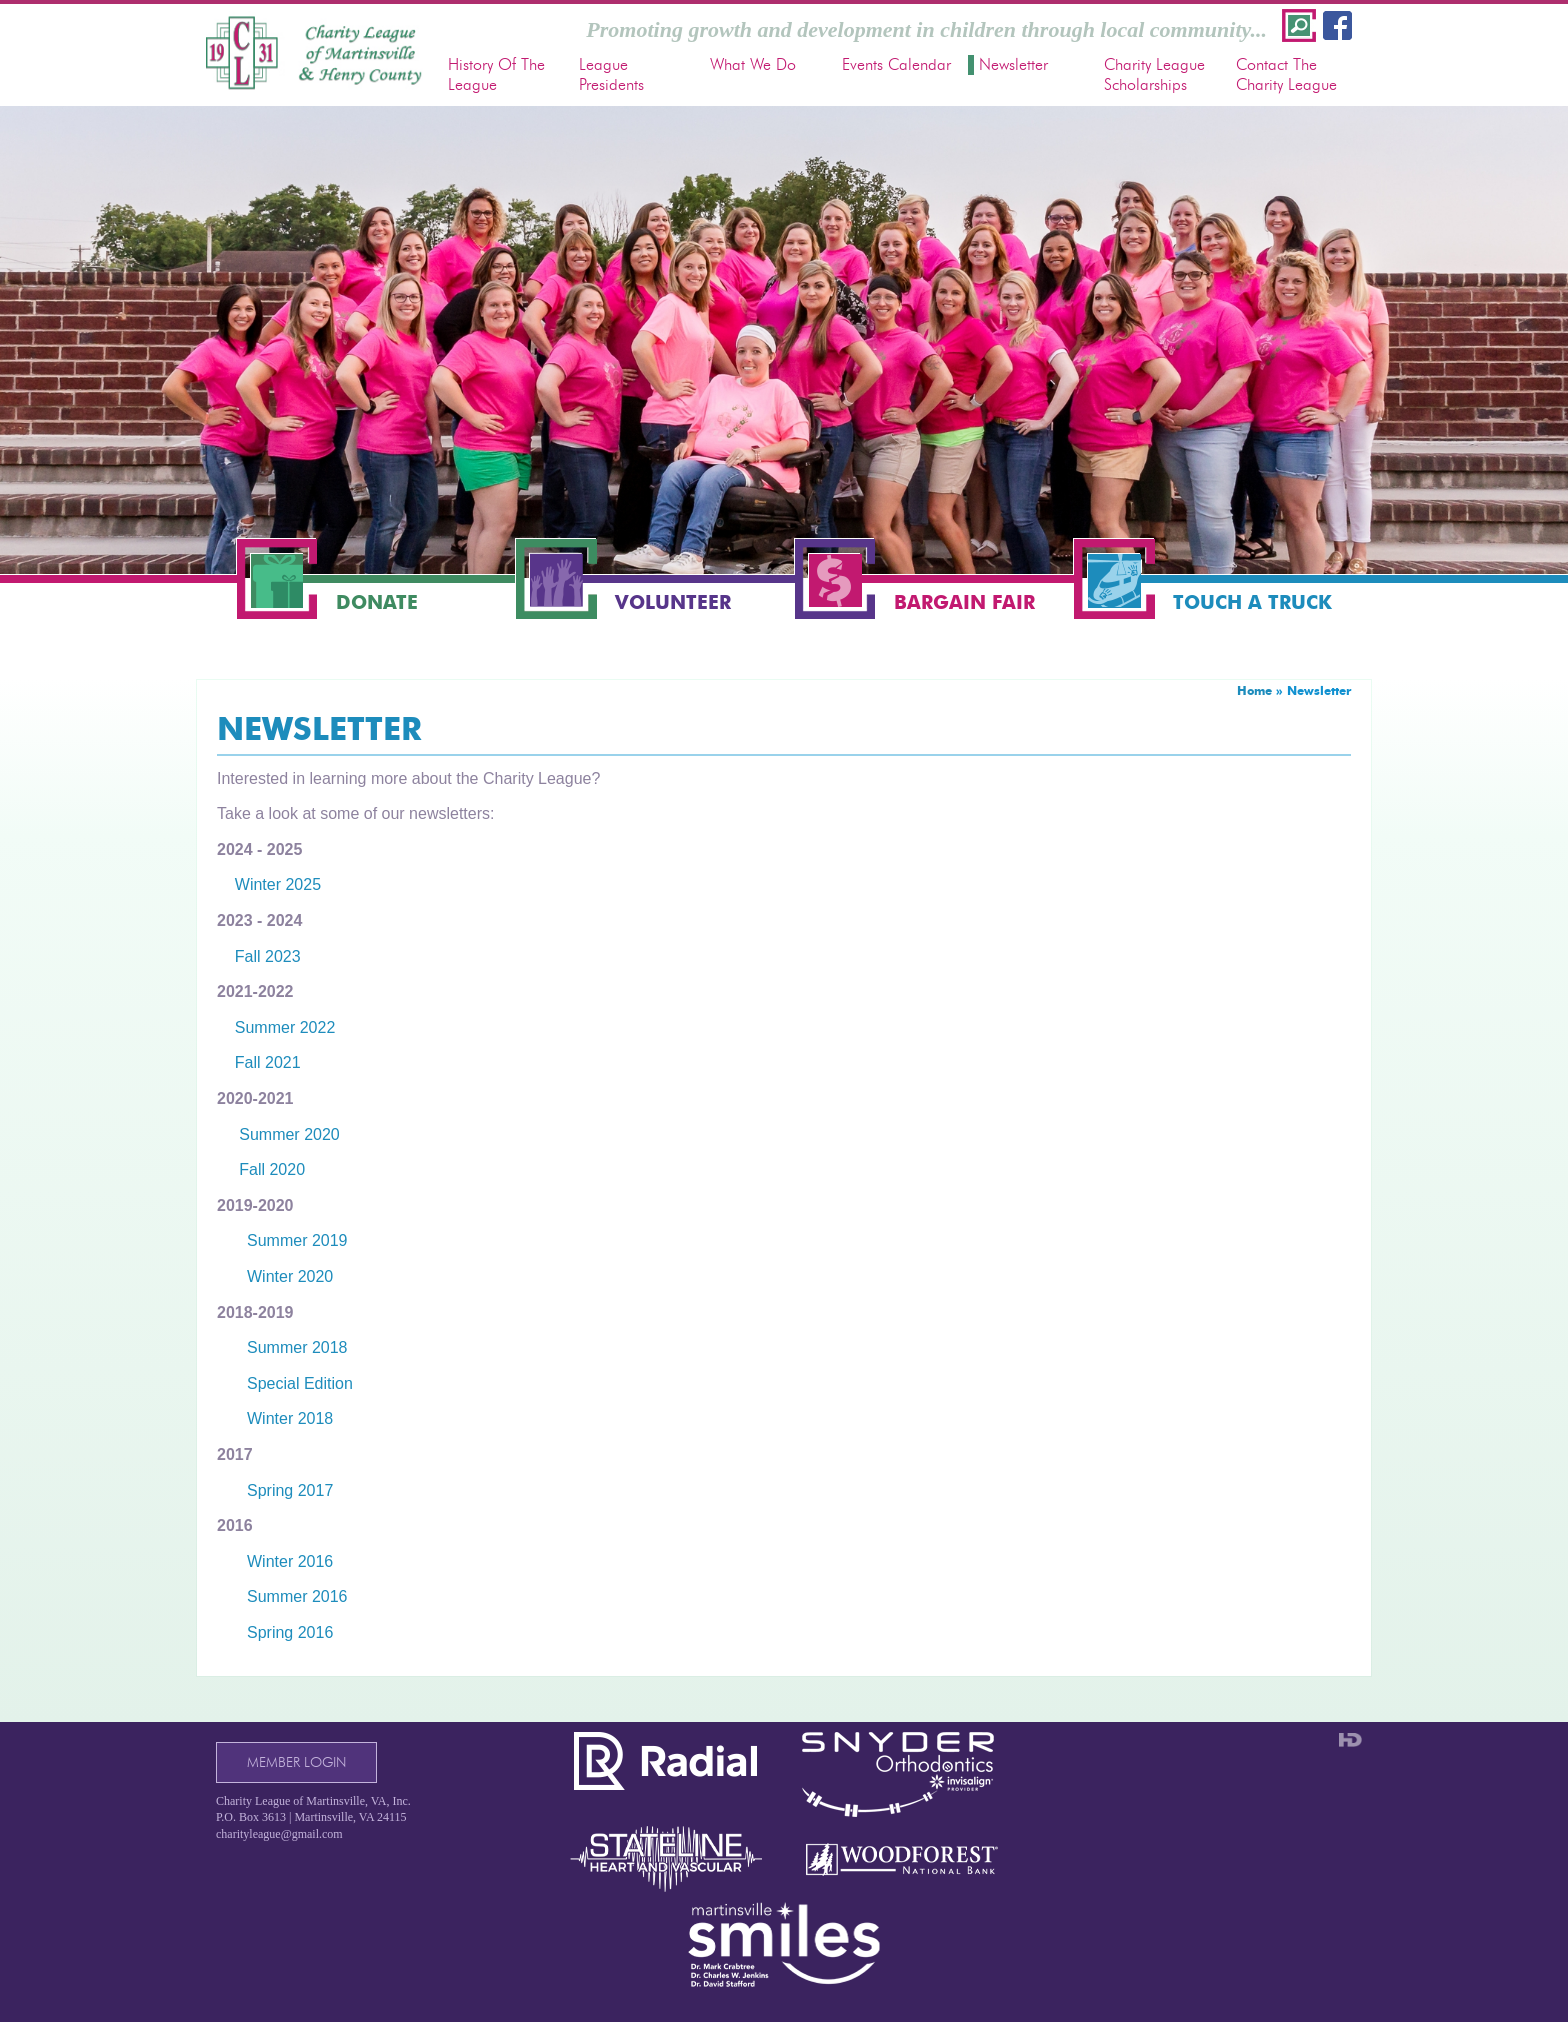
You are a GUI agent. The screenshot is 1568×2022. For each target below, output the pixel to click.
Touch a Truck (1252, 602)
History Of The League (496, 74)
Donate (377, 602)
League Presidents (611, 74)
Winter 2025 (278, 884)
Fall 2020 (272, 1169)
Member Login (296, 1762)
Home (1254, 690)
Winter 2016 (290, 1561)
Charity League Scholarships (1154, 74)
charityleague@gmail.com (279, 1834)
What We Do (753, 64)
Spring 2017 (290, 1490)
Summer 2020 (278, 1134)
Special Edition (300, 1383)
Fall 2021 (259, 1062)
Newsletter (1013, 64)
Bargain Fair (964, 602)
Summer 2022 (285, 1027)
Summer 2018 (297, 1347)
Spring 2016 (290, 1632)
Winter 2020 (290, 1276)
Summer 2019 (297, 1240)
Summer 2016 (297, 1596)
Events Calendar (896, 64)
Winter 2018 (290, 1418)
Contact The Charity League (1286, 74)
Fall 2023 (265, 956)
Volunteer (673, 602)
